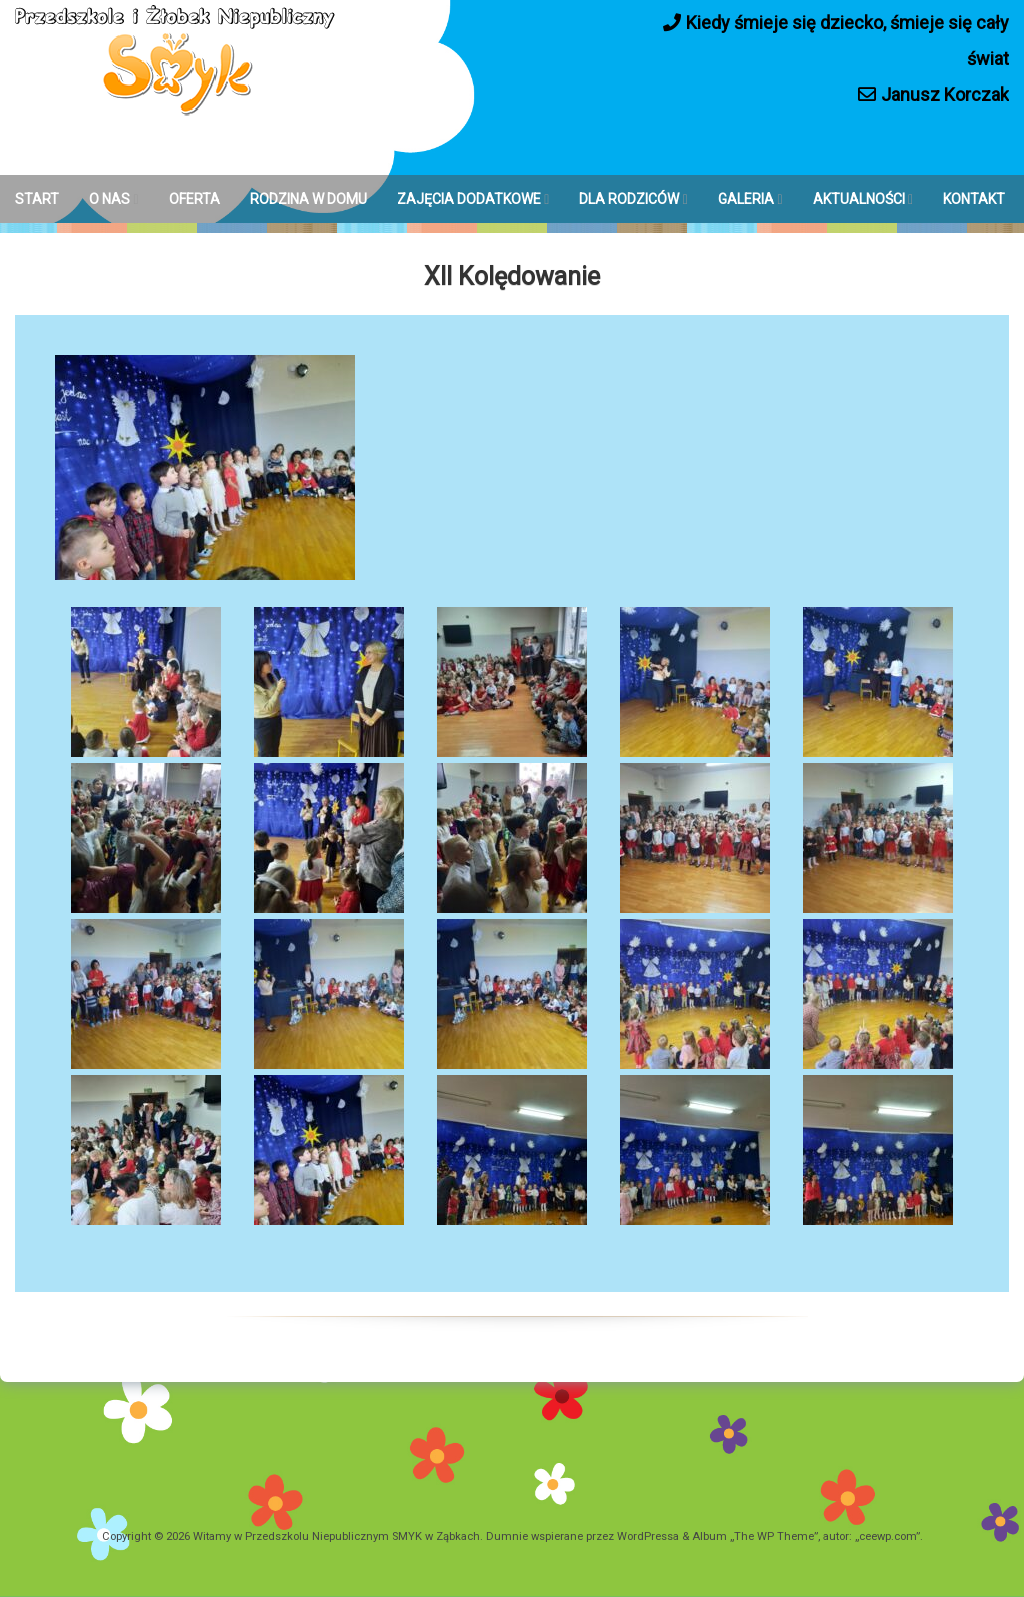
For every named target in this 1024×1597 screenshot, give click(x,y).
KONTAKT (974, 199)
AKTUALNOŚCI (859, 199)
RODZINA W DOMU (308, 199)
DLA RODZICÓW (629, 199)
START (37, 199)
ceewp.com (887, 1536)
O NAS (109, 199)
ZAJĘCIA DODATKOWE (469, 199)
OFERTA (194, 199)
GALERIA (746, 199)
